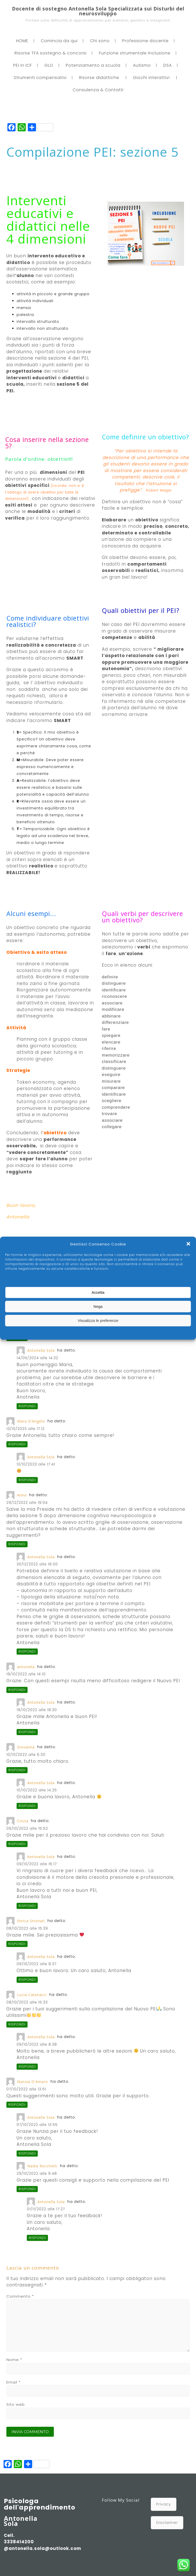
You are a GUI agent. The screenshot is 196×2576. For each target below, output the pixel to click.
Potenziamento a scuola (93, 65)
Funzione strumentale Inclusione (134, 53)
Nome (14, 2359)
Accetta (98, 1292)
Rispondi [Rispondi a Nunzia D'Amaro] (17, 2104)
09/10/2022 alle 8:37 (36, 1963)
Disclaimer (167, 2522)
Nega (98, 1306)
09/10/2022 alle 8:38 (37, 2044)
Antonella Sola (41, 1350)
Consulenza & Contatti (98, 90)
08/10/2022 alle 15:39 (27, 1928)
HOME (22, 41)
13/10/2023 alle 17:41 (36, 1464)
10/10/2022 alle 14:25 (37, 1790)
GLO (48, 65)
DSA (167, 65)
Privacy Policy (98, 1332)
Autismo (142, 65)
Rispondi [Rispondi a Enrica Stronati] (17, 1943)
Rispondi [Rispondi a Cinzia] (17, 1843)
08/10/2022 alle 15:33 (27, 2002)
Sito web (15, 2404)
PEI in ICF (22, 65)
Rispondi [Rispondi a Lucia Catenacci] (17, 2024)
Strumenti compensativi (40, 78)
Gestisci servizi (21, 1278)
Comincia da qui (59, 41)
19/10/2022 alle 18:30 (37, 1709)
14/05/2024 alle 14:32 (37, 1357)
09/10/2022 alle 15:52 (27, 1828)
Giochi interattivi (151, 78)
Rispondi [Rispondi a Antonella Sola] (27, 1406)
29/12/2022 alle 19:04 (27, 1502)
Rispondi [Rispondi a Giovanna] (17, 1770)
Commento (20, 2296)
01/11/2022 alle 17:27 (46, 2209)
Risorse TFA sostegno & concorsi (51, 53)
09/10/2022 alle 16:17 (37, 1864)
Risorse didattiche (99, 78)
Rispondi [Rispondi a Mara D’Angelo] (17, 1444)
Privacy (163, 2504)
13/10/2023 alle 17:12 (25, 1428)
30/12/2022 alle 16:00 (37, 1564)
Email (13, 2382)
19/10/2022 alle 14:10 (26, 1674)
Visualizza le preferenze (98, 1320)
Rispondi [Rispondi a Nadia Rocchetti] (27, 2188)
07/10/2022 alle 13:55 (37, 2124)
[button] (188, 1243)
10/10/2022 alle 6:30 (25, 1754)
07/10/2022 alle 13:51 (26, 2089)
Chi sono (100, 41)
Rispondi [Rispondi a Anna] (17, 1544)
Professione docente (145, 41)
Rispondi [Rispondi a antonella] (17, 1689)
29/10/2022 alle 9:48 (37, 2173)
